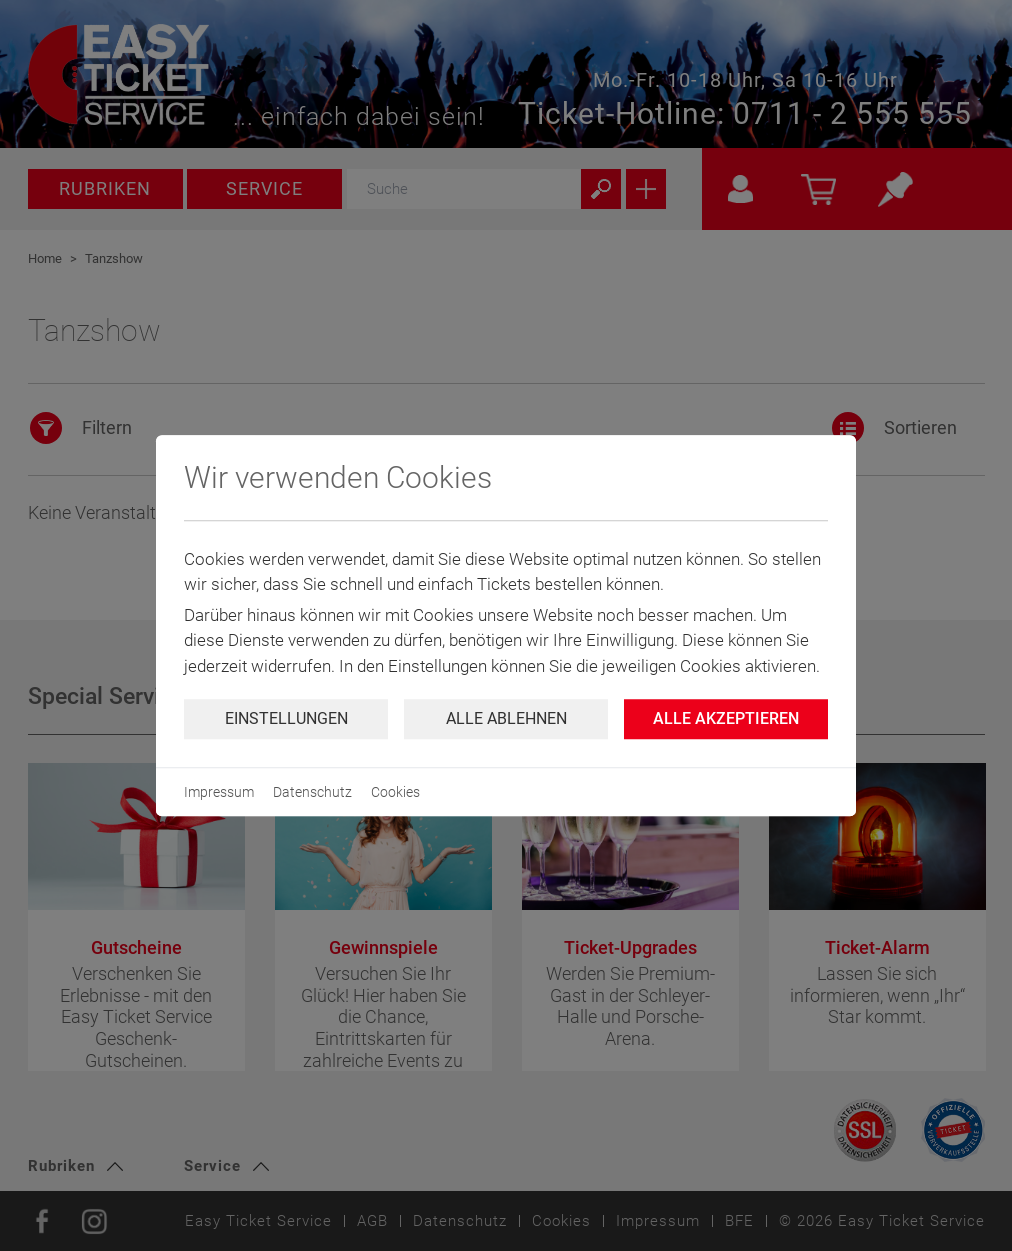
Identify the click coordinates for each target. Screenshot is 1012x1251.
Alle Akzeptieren (726, 718)
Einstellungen (286, 718)
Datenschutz (312, 792)
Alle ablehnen (506, 718)
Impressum (219, 792)
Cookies (395, 792)
